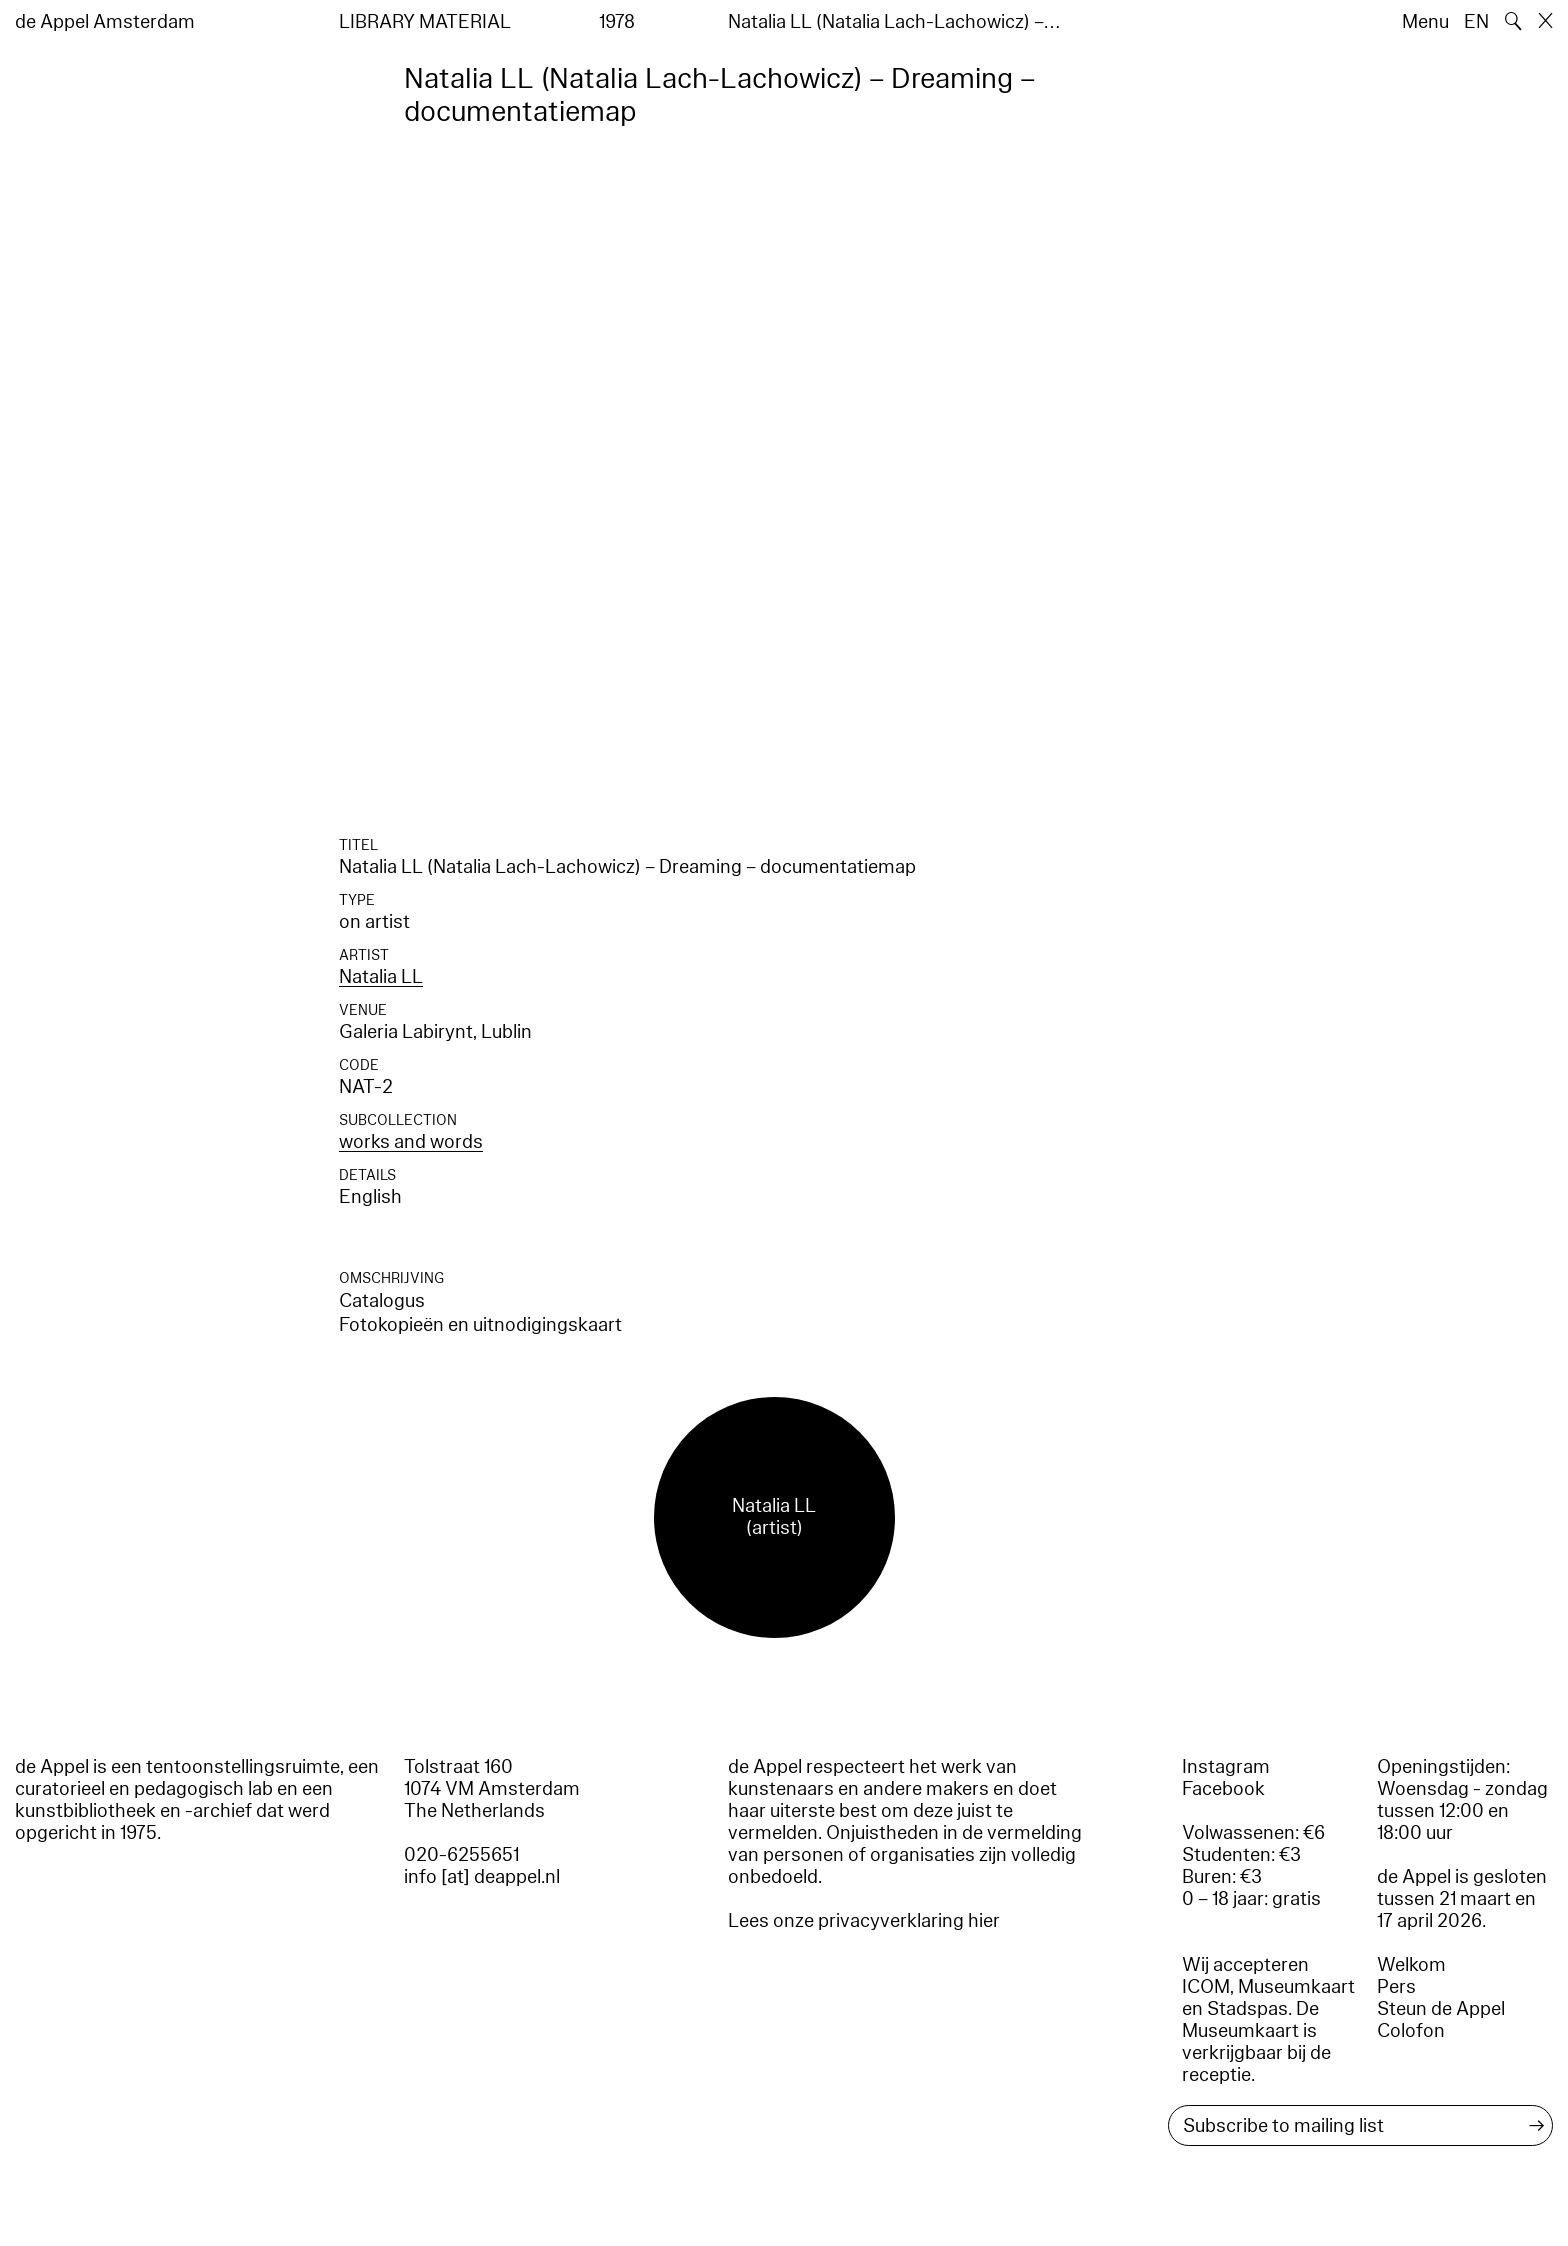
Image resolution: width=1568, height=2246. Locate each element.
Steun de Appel (1441, 2009)
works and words (411, 1142)
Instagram (1226, 1767)
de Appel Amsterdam (105, 22)
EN (1476, 22)
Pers (1396, 1987)
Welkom (1411, 1965)
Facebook (1223, 1789)
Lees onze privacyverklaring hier (864, 1921)
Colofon (1411, 2031)
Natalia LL (381, 977)
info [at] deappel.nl (482, 1877)
